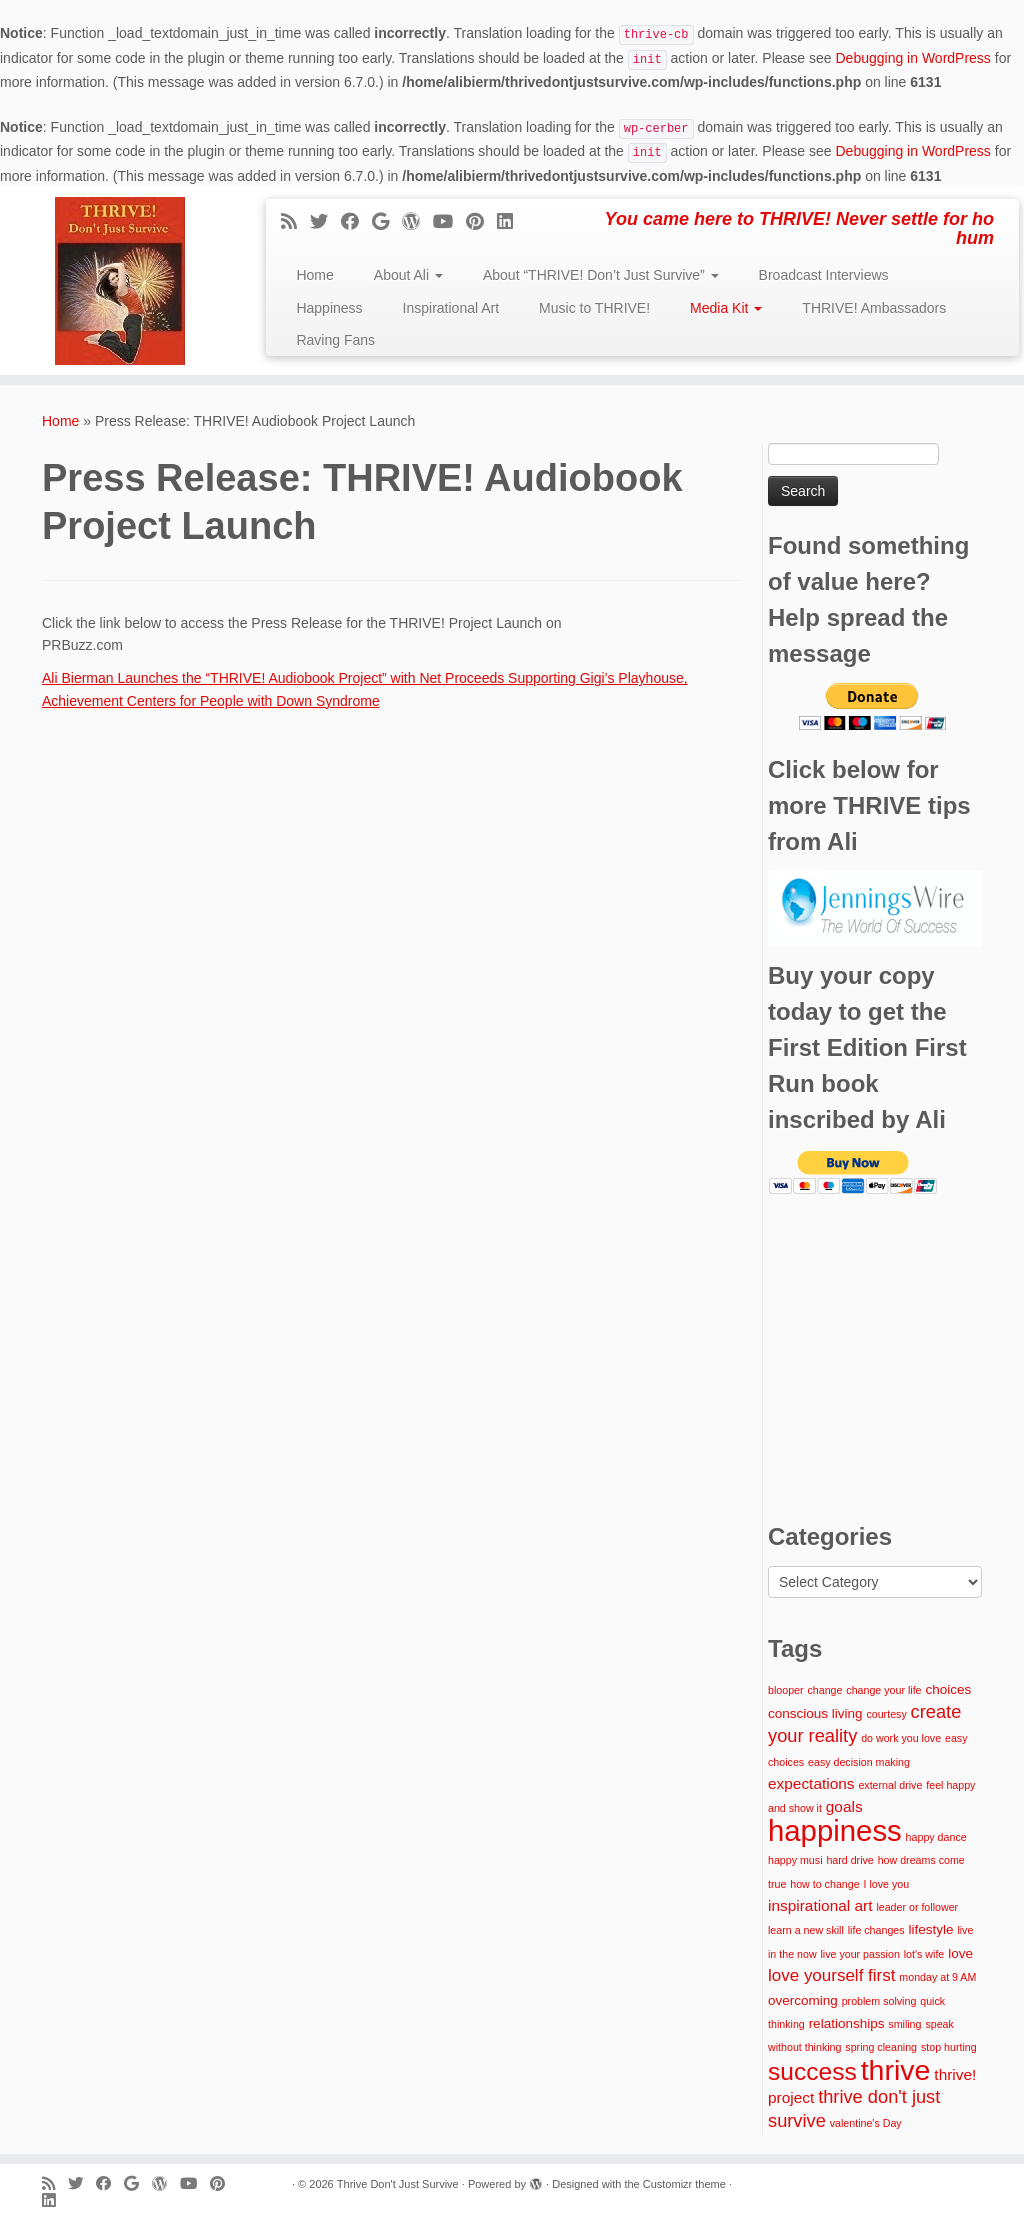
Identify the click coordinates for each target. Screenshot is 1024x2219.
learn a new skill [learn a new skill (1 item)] (806, 1930)
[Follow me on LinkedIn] (511, 222)
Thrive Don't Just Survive (398, 2184)
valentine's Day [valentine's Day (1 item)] (866, 2123)
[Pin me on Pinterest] (481, 222)
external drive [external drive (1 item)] (890, 1785)
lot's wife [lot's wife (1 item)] (924, 1954)
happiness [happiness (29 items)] (835, 1830)
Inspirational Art (451, 308)
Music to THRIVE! (594, 308)
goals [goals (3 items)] (844, 1806)
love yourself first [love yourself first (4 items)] (831, 1975)
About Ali (408, 275)
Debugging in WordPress (912, 58)
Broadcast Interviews (824, 275)
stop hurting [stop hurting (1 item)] (949, 2047)
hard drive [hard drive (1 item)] (849, 1860)
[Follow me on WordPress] (417, 222)
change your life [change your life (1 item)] (883, 1690)
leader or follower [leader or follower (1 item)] (917, 1907)
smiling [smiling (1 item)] (904, 2024)
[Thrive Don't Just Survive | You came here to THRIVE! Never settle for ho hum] (120, 281)
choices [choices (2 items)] (948, 1689)
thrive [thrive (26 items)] (896, 2070)
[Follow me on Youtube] (449, 222)
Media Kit (726, 308)
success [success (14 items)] (812, 2071)
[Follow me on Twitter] (325, 222)
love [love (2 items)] (960, 1953)
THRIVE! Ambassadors (874, 308)
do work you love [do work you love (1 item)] (901, 1738)
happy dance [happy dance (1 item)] (936, 1837)
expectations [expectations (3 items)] (811, 1783)
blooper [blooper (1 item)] (786, 1690)
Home (314, 275)
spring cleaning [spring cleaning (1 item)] (881, 2047)
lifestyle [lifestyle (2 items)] (930, 1929)
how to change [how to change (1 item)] (824, 1884)
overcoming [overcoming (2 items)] (803, 2000)
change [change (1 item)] (824, 1690)
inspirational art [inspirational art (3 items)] (820, 1905)
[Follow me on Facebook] (356, 222)
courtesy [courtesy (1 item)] (886, 1714)
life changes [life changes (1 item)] (876, 1930)
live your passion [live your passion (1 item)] (859, 1954)
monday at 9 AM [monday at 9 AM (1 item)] (937, 1977)
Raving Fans (335, 340)
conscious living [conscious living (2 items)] (815, 1713)
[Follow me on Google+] (387, 222)
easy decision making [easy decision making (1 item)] (859, 1762)
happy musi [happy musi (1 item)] (795, 1860)
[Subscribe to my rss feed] (295, 222)
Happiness (329, 308)
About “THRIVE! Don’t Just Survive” (601, 275)
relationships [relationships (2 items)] (847, 2023)
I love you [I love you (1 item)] (886, 1884)
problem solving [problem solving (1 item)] (879, 2001)
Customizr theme (684, 2184)
